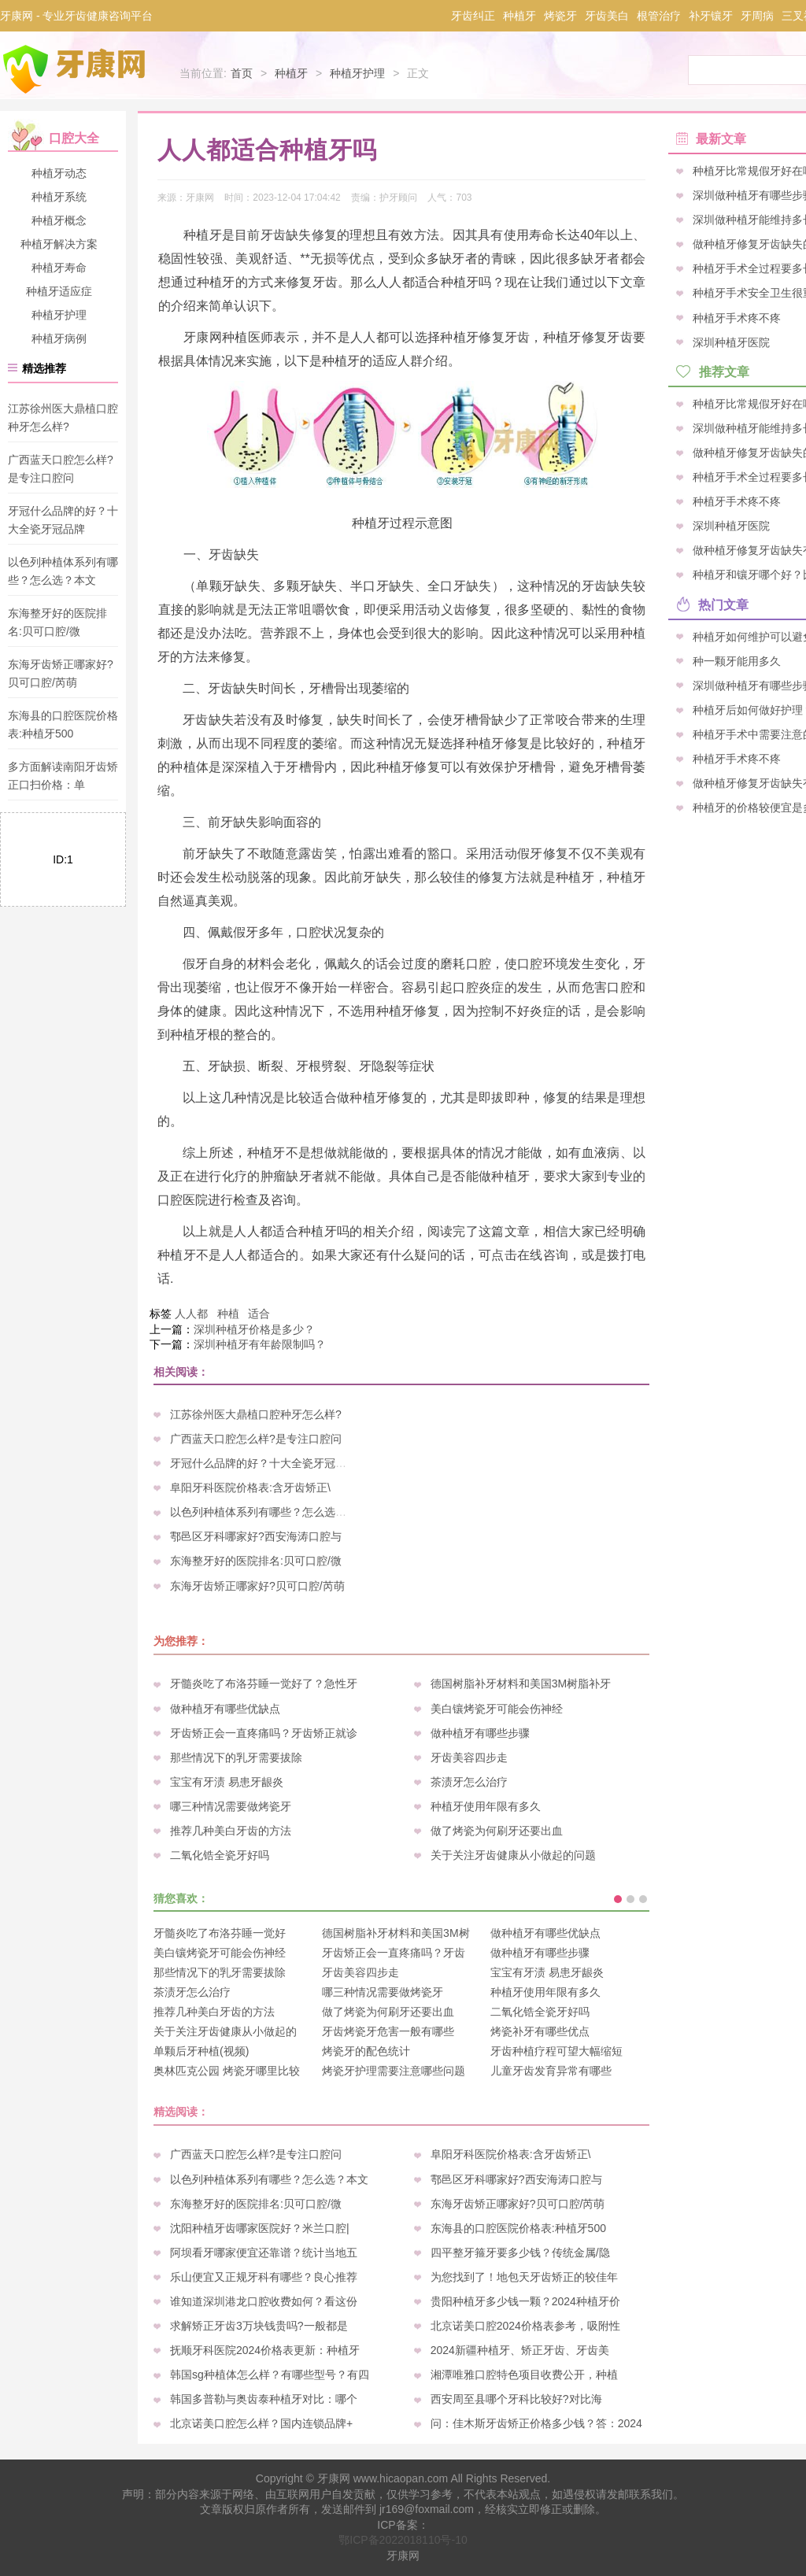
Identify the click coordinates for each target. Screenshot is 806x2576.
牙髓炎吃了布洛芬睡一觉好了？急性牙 (263, 1683)
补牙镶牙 (711, 15)
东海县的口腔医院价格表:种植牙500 (518, 2228)
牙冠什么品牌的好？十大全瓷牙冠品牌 (263, 1463)
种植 (228, 1313)
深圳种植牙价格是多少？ (254, 1329)
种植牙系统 (59, 196)
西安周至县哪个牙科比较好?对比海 (516, 2399)
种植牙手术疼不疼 (737, 317)
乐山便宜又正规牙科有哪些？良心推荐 (263, 2277)
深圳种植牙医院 (731, 341)
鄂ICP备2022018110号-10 (402, 2539)
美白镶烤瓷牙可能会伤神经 (497, 1708)
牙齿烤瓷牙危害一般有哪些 (388, 2031)
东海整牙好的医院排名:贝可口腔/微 (256, 1560)
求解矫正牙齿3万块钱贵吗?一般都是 (259, 2325)
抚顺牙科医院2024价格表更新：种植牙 (265, 2350)
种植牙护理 (357, 73)
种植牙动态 (59, 173)
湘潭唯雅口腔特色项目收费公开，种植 (524, 2374)
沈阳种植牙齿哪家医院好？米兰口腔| (259, 2228)
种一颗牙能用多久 (737, 660)
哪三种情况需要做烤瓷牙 (230, 1806)
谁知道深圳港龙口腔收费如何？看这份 (263, 2301)
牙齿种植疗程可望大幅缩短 (556, 2051)
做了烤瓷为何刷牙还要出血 (497, 1830)
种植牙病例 (59, 338)
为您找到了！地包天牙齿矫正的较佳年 (524, 2277)
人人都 (191, 1313)
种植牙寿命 (59, 267)
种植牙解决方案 (59, 244)
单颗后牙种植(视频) (201, 2051)
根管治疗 (659, 15)
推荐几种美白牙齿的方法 (230, 1830)
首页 (242, 73)
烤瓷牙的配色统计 (366, 2051)
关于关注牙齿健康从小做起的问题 (513, 1855)
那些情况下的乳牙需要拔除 (236, 1757)
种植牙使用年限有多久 (486, 1806)
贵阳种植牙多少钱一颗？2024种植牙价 (525, 2301)
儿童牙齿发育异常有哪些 (551, 2070)
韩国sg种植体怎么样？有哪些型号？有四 (269, 2374)
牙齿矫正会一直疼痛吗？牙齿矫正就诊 (263, 1733)
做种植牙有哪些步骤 (480, 1733)
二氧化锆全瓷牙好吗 (219, 1855)
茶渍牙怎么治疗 (469, 1782)
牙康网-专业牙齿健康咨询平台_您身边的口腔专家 (77, 69)
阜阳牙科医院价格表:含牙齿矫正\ (250, 1487)
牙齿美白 (607, 15)
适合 (259, 1313)
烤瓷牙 (560, 15)
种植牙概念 (59, 220)
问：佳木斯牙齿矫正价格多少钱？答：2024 (536, 2423)
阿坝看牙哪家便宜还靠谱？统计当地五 (263, 2252)
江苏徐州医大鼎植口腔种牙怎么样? (256, 1414)
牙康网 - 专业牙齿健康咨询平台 (76, 15)
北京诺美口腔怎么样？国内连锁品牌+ (261, 2423)
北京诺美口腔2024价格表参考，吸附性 (525, 2325)
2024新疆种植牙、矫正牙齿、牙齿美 (520, 2350)
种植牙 (519, 15)
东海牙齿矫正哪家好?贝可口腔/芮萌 (257, 1586)
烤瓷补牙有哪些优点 (540, 2031)
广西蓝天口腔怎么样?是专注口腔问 (256, 1438)
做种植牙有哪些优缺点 (225, 1708)
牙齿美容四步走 (469, 1757)
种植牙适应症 (59, 291)
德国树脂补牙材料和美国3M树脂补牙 (521, 1683)
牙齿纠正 (473, 15)
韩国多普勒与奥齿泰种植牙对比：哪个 (263, 2399)
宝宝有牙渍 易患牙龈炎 (226, 1782)
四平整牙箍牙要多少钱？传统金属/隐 (520, 2252)
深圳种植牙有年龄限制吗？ (260, 1344)
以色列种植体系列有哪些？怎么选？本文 (269, 1512)
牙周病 (757, 15)
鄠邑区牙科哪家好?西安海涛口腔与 (256, 1536)
